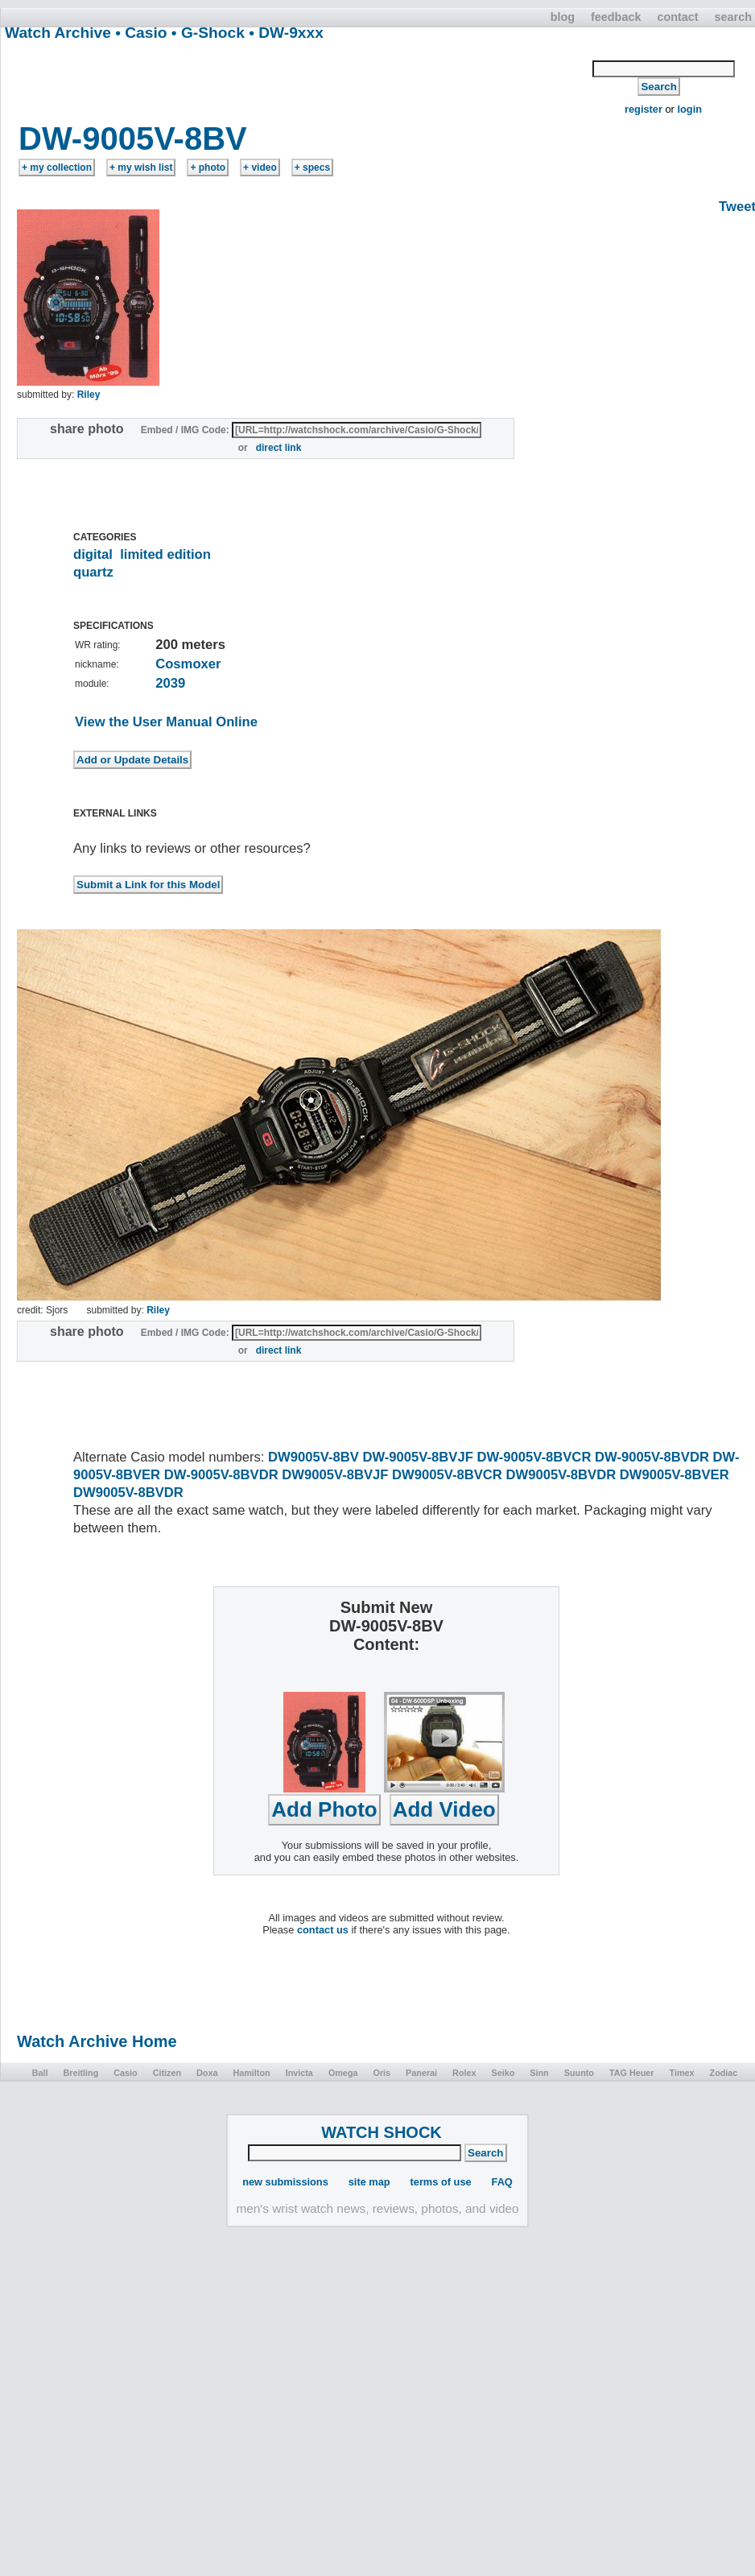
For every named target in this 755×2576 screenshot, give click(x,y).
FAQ (502, 2182)
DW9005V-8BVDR (560, 1474)
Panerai (421, 2073)
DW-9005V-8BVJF (417, 1457)
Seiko (503, 2073)
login (689, 109)
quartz (93, 572)
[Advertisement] (297, 79)
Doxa (206, 2073)
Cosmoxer (188, 664)
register (643, 109)
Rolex (464, 2073)
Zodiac (724, 2073)
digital (93, 554)
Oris (381, 2073)
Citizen (167, 2073)
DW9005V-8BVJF (335, 1474)
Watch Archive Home (97, 2041)
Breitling (80, 2073)
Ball (40, 2073)
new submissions (285, 2182)
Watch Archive (58, 32)
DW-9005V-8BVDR (652, 1457)
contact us (323, 1930)
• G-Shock (208, 32)
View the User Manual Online (166, 722)
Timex (682, 2073)
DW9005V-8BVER (674, 1474)
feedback (616, 16)
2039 (170, 683)
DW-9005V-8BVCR (534, 1457)
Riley (89, 394)
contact (677, 16)
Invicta (299, 2073)
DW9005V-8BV (313, 1457)
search (733, 16)
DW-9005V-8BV (133, 138)
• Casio (141, 32)
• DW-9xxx (286, 32)
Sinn (539, 2073)
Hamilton (251, 2073)
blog (563, 16)
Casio (125, 2073)
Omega (343, 2073)
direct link (279, 447)
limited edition (165, 554)
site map (369, 2182)
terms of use (441, 2182)
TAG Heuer (631, 2073)
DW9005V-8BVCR (447, 1474)
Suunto (579, 2073)
